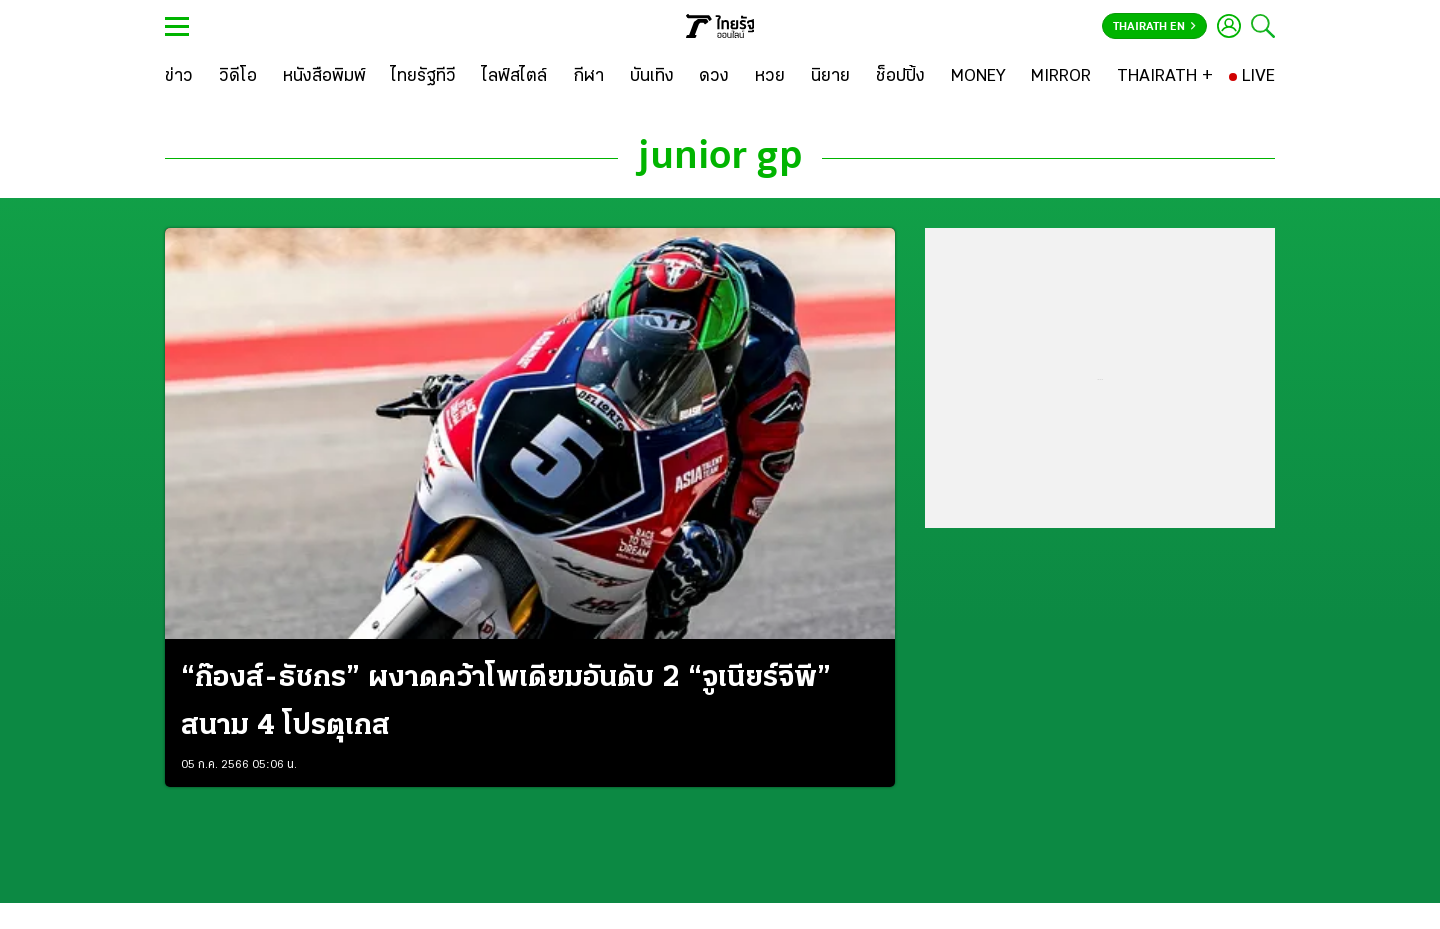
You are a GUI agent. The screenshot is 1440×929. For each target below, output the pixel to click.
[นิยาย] (830, 77)
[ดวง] (714, 77)
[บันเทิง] (652, 77)
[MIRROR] (1061, 77)
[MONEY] (978, 77)
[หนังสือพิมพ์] (324, 77)
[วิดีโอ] (238, 77)
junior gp (720, 158)
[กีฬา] (588, 77)
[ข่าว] (179, 77)
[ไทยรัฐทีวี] (423, 77)
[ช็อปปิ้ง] (900, 77)
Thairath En (1154, 27)
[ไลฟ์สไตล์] (514, 77)
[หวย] (770, 77)
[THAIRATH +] (1165, 77)
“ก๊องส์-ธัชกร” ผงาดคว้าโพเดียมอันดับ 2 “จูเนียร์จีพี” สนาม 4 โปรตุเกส (506, 702)
